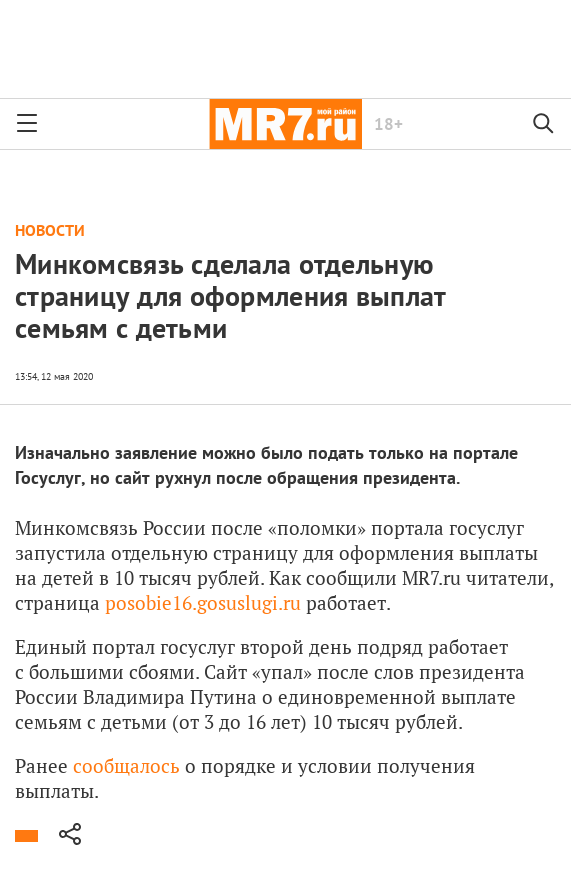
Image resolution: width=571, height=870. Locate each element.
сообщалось (126, 765)
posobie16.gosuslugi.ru (203, 602)
